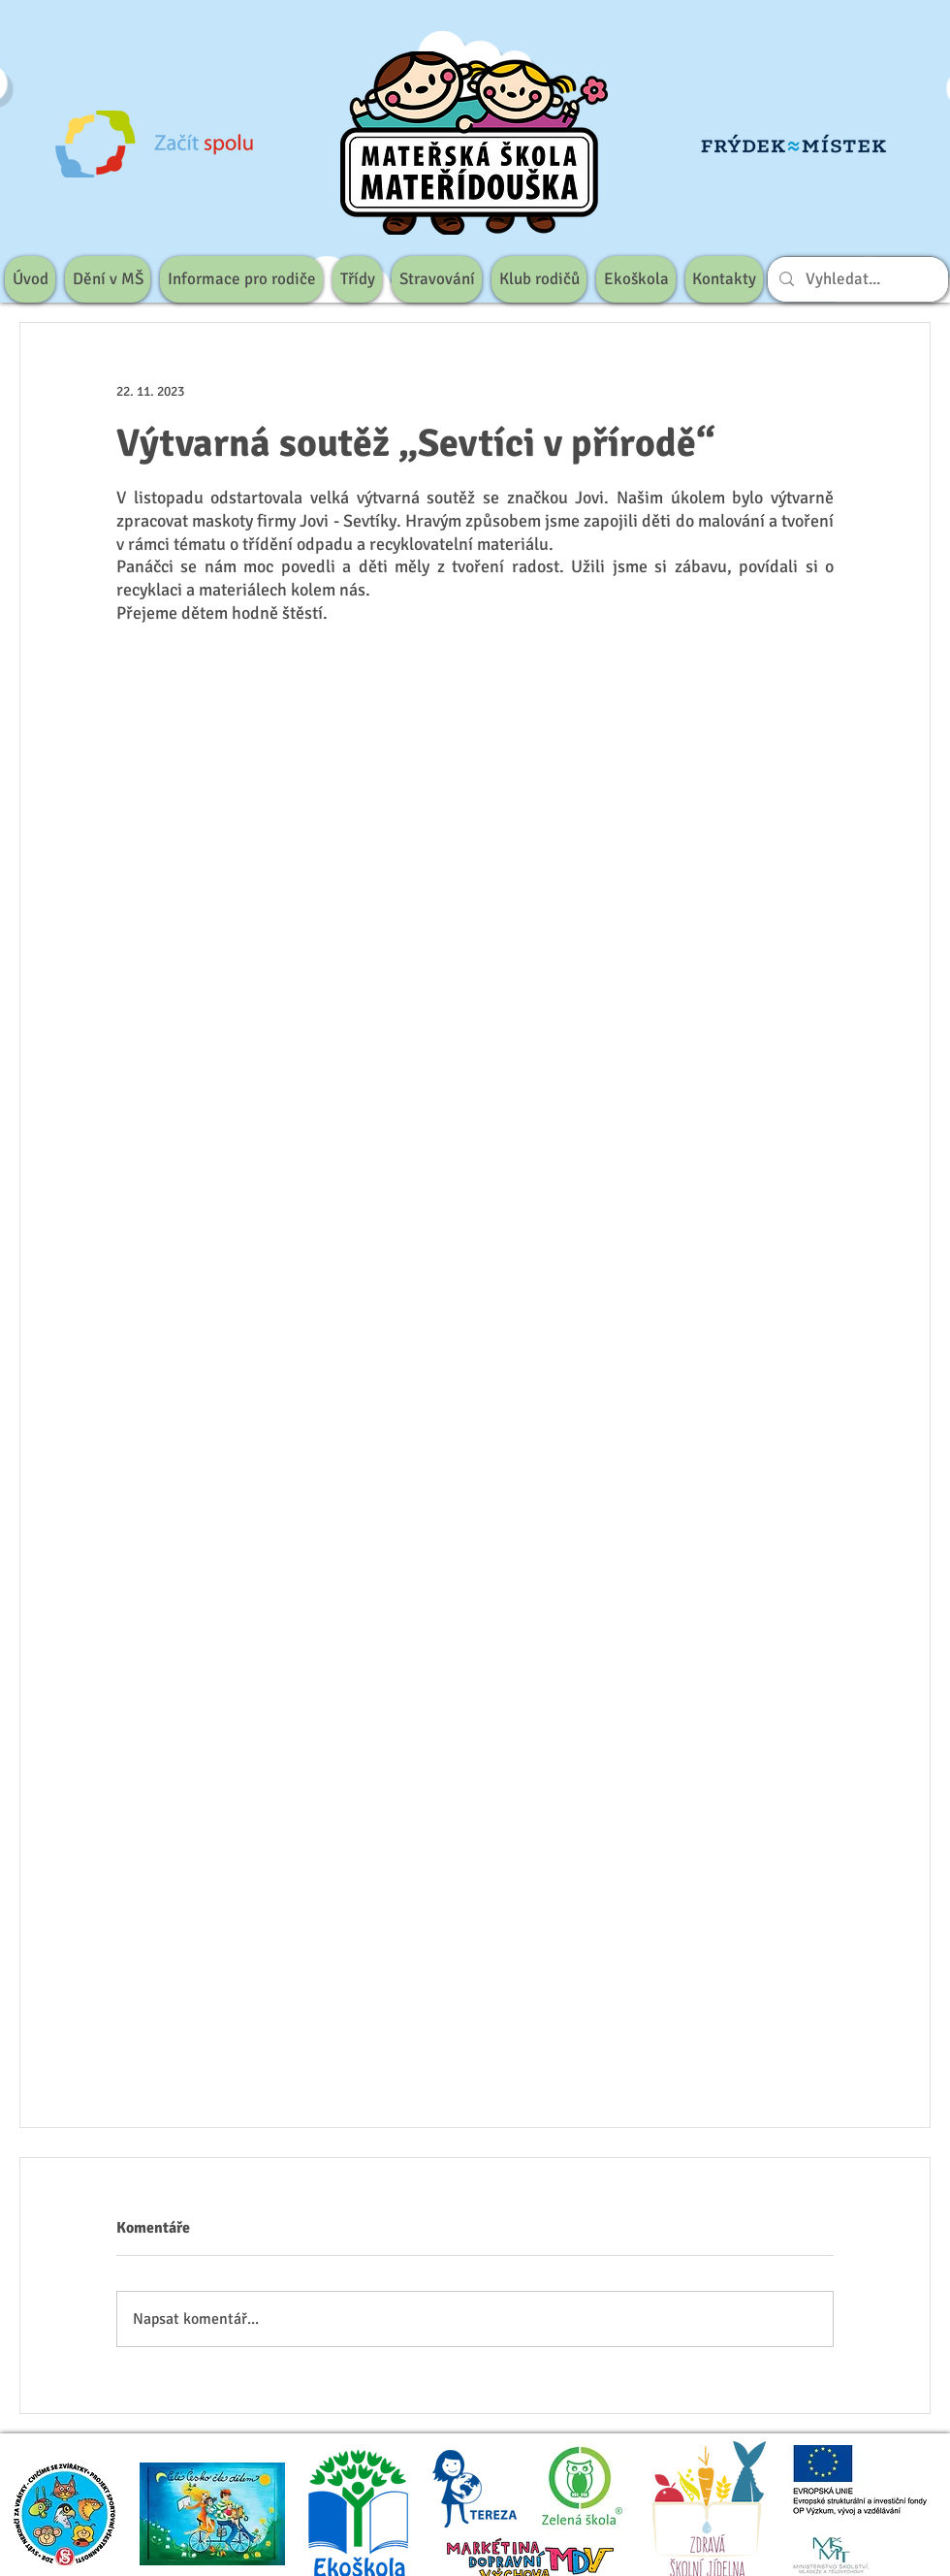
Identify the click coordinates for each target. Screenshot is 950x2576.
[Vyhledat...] (856, 279)
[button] (107, 279)
